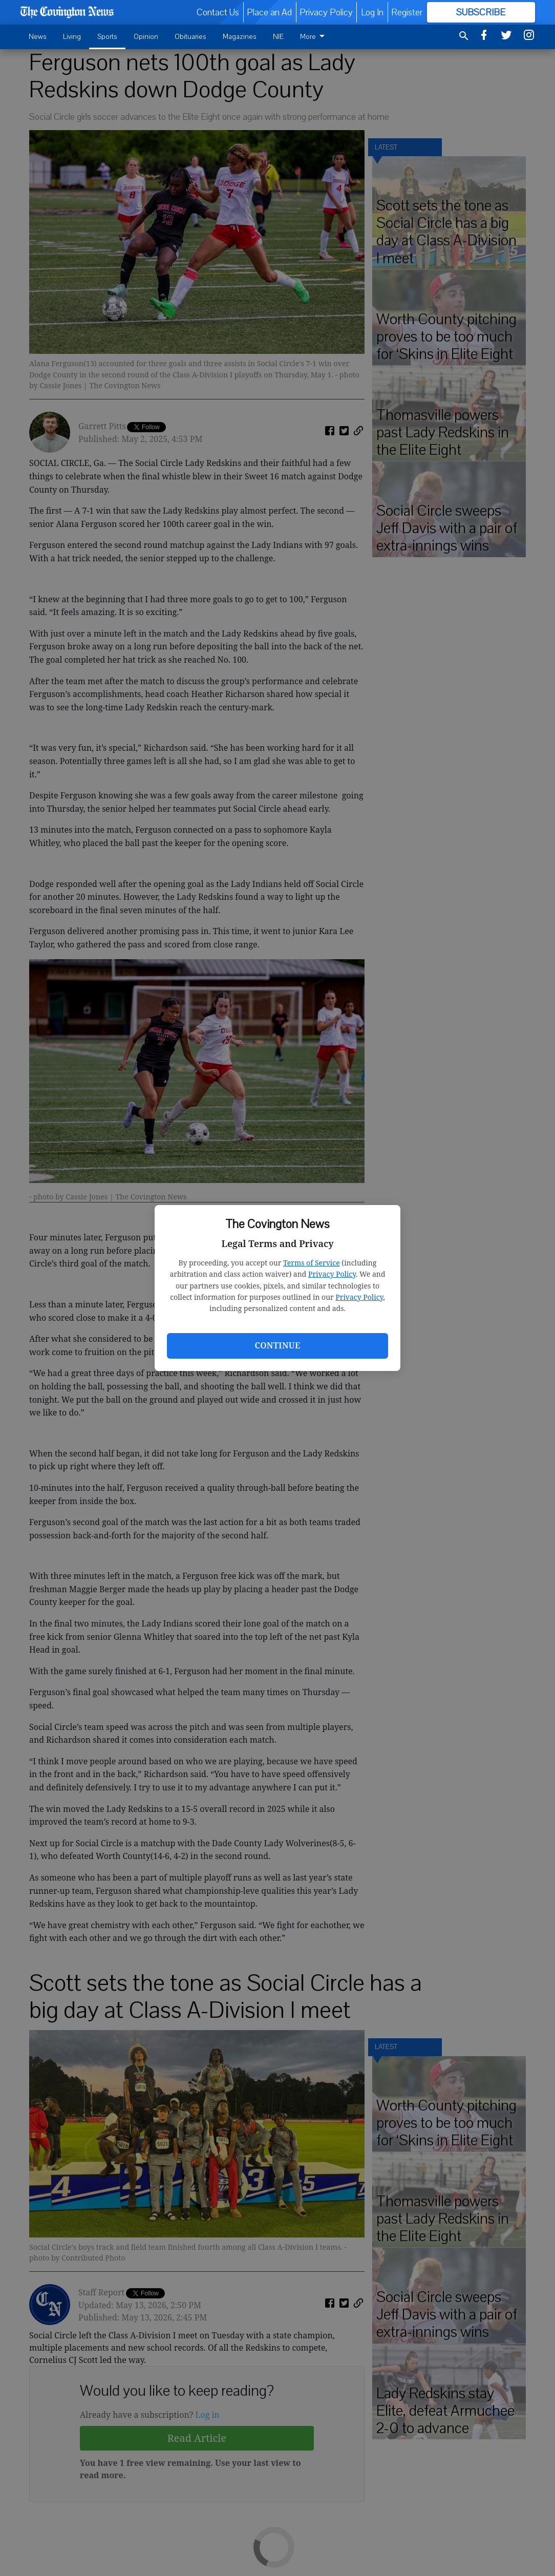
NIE (278, 36)
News (38, 36)
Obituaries (190, 36)
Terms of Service (311, 1263)
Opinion (146, 36)
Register (406, 12)
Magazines (240, 36)
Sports (107, 36)
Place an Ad (269, 12)
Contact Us (218, 12)
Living (72, 36)
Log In (372, 12)
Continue (277, 1345)
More (314, 37)
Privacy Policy (332, 1274)
